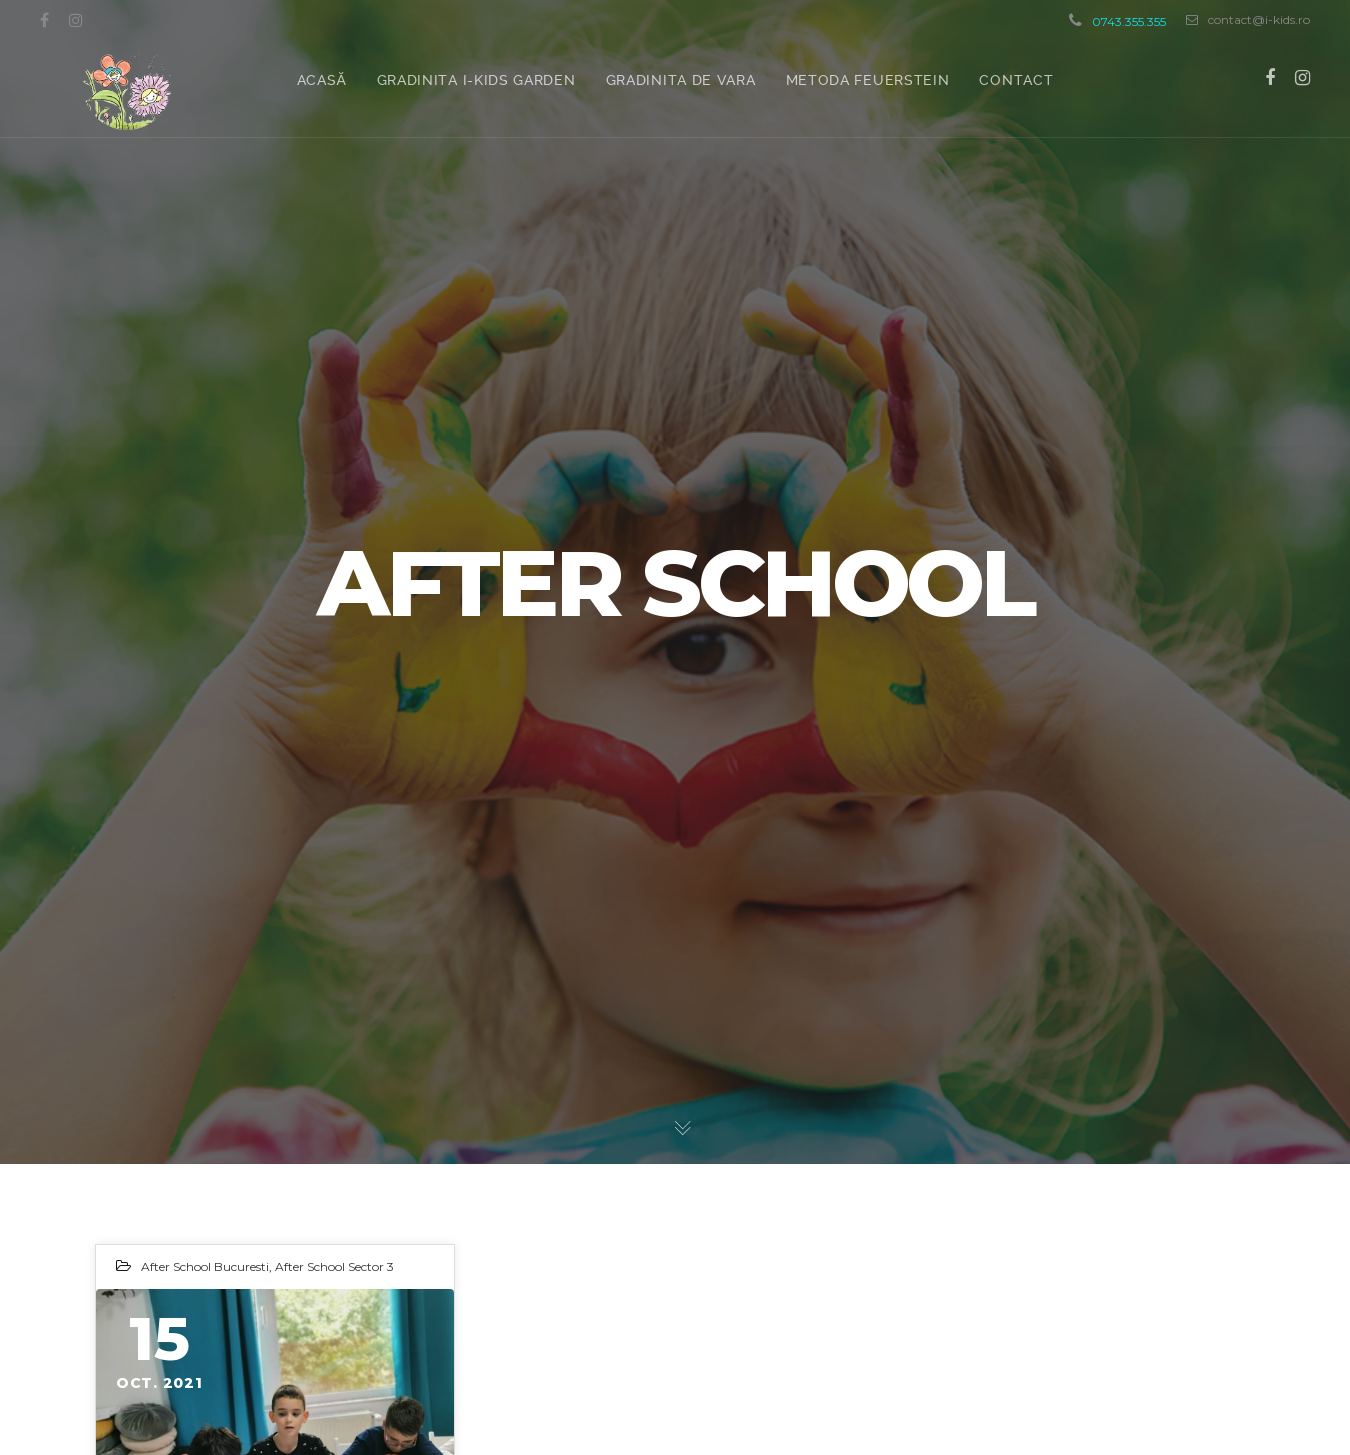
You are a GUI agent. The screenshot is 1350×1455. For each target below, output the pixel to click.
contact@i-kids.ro (1248, 20)
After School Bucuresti (205, 1266)
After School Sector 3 (334, 1266)
